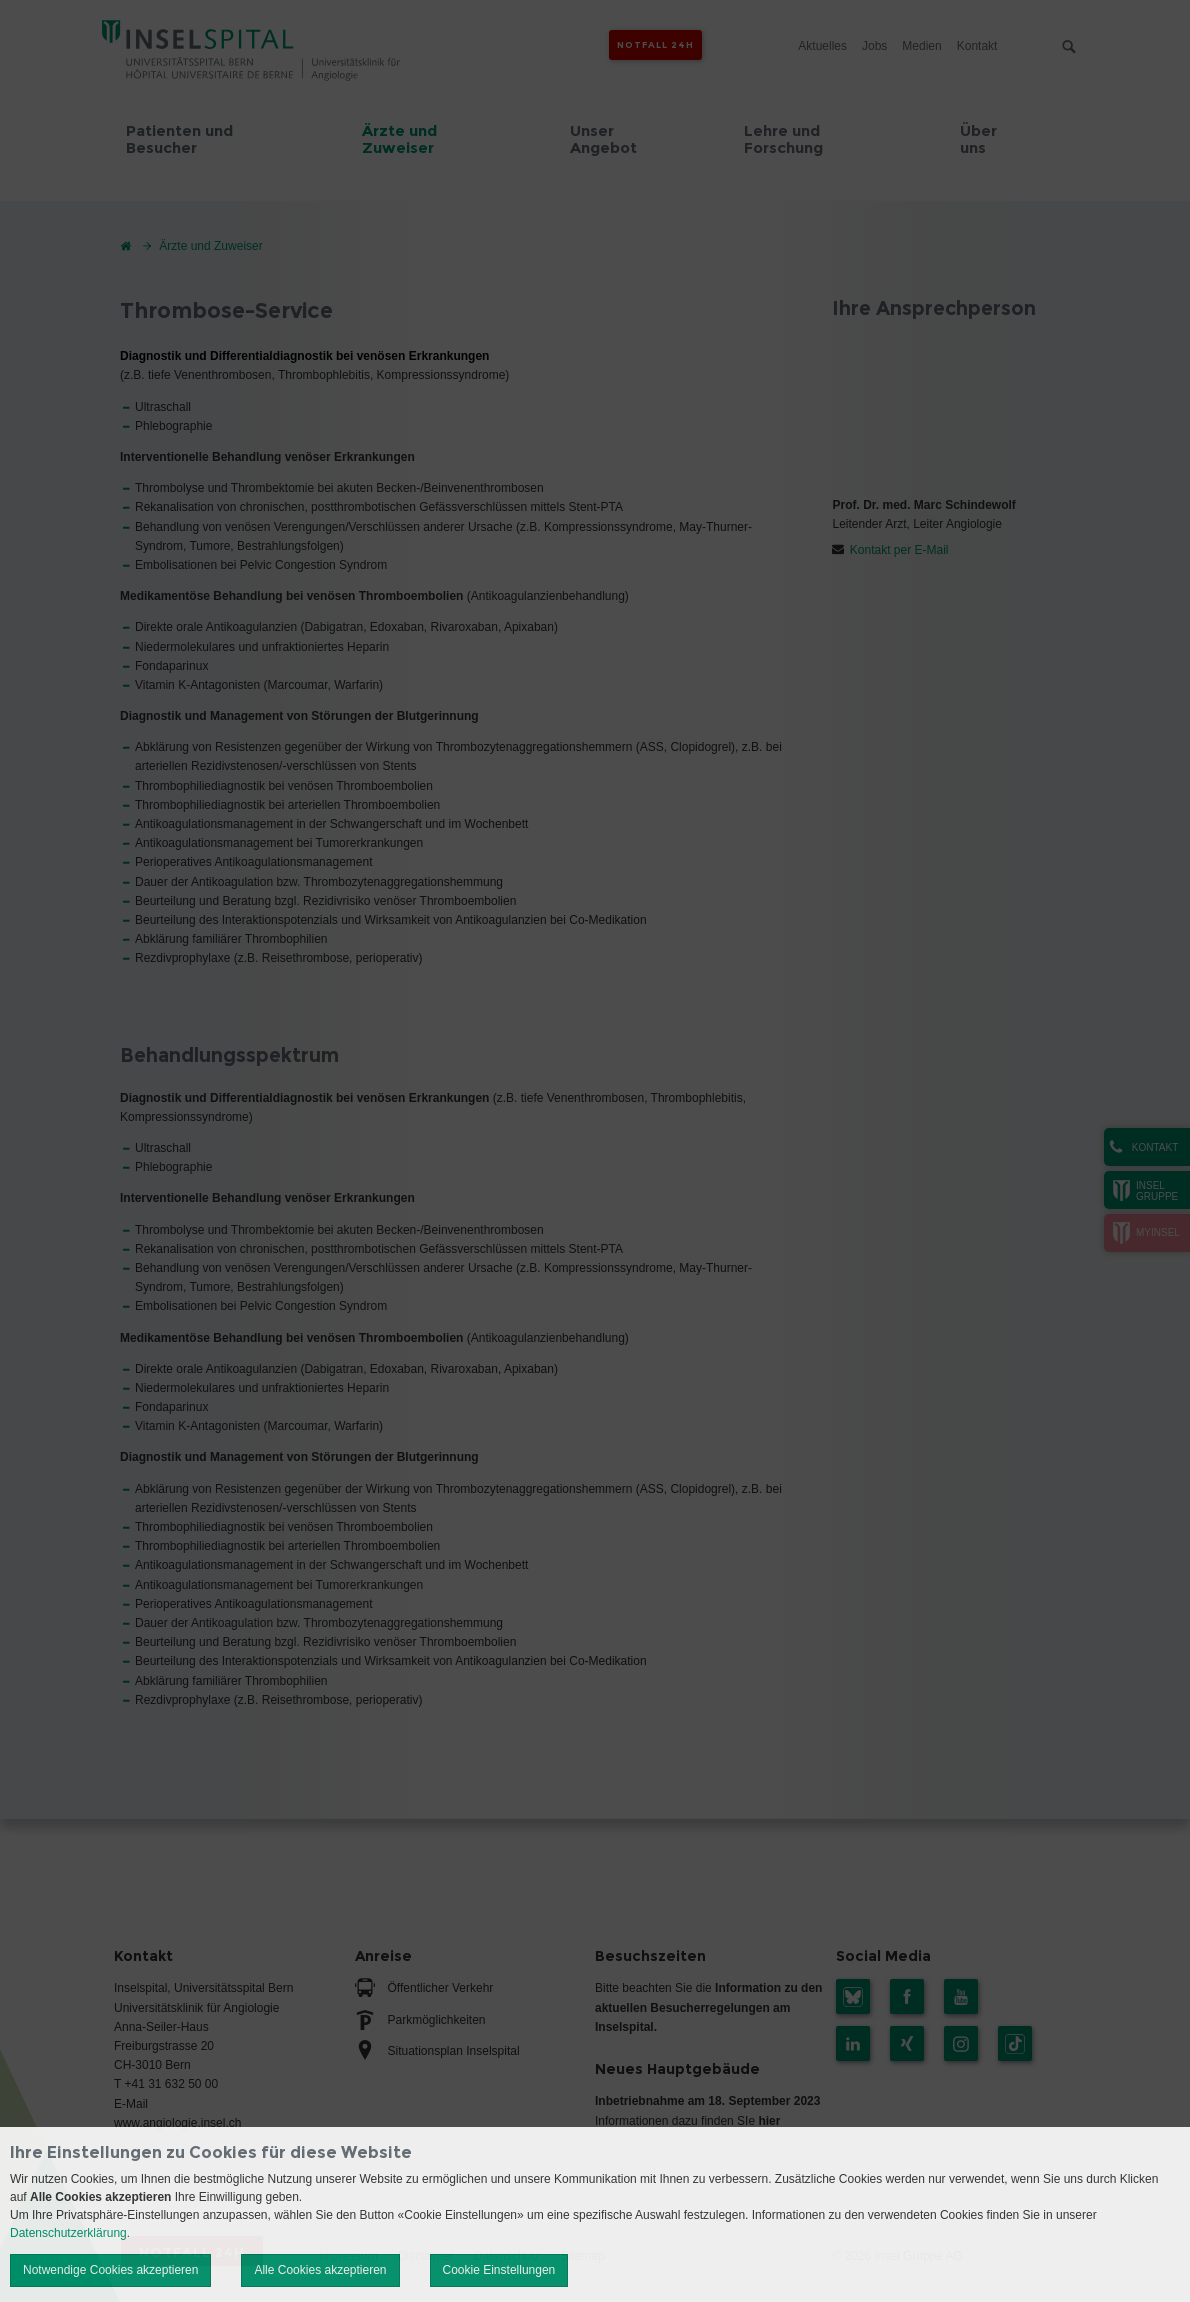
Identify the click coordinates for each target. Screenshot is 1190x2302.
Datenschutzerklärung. (70, 2233)
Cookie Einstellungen (499, 2270)
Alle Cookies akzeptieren (320, 2270)
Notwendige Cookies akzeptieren (110, 2270)
